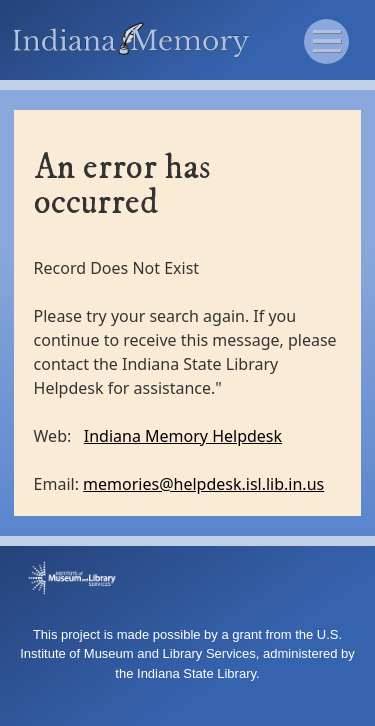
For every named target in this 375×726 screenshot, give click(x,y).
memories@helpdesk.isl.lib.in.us (203, 484)
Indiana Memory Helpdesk (183, 436)
